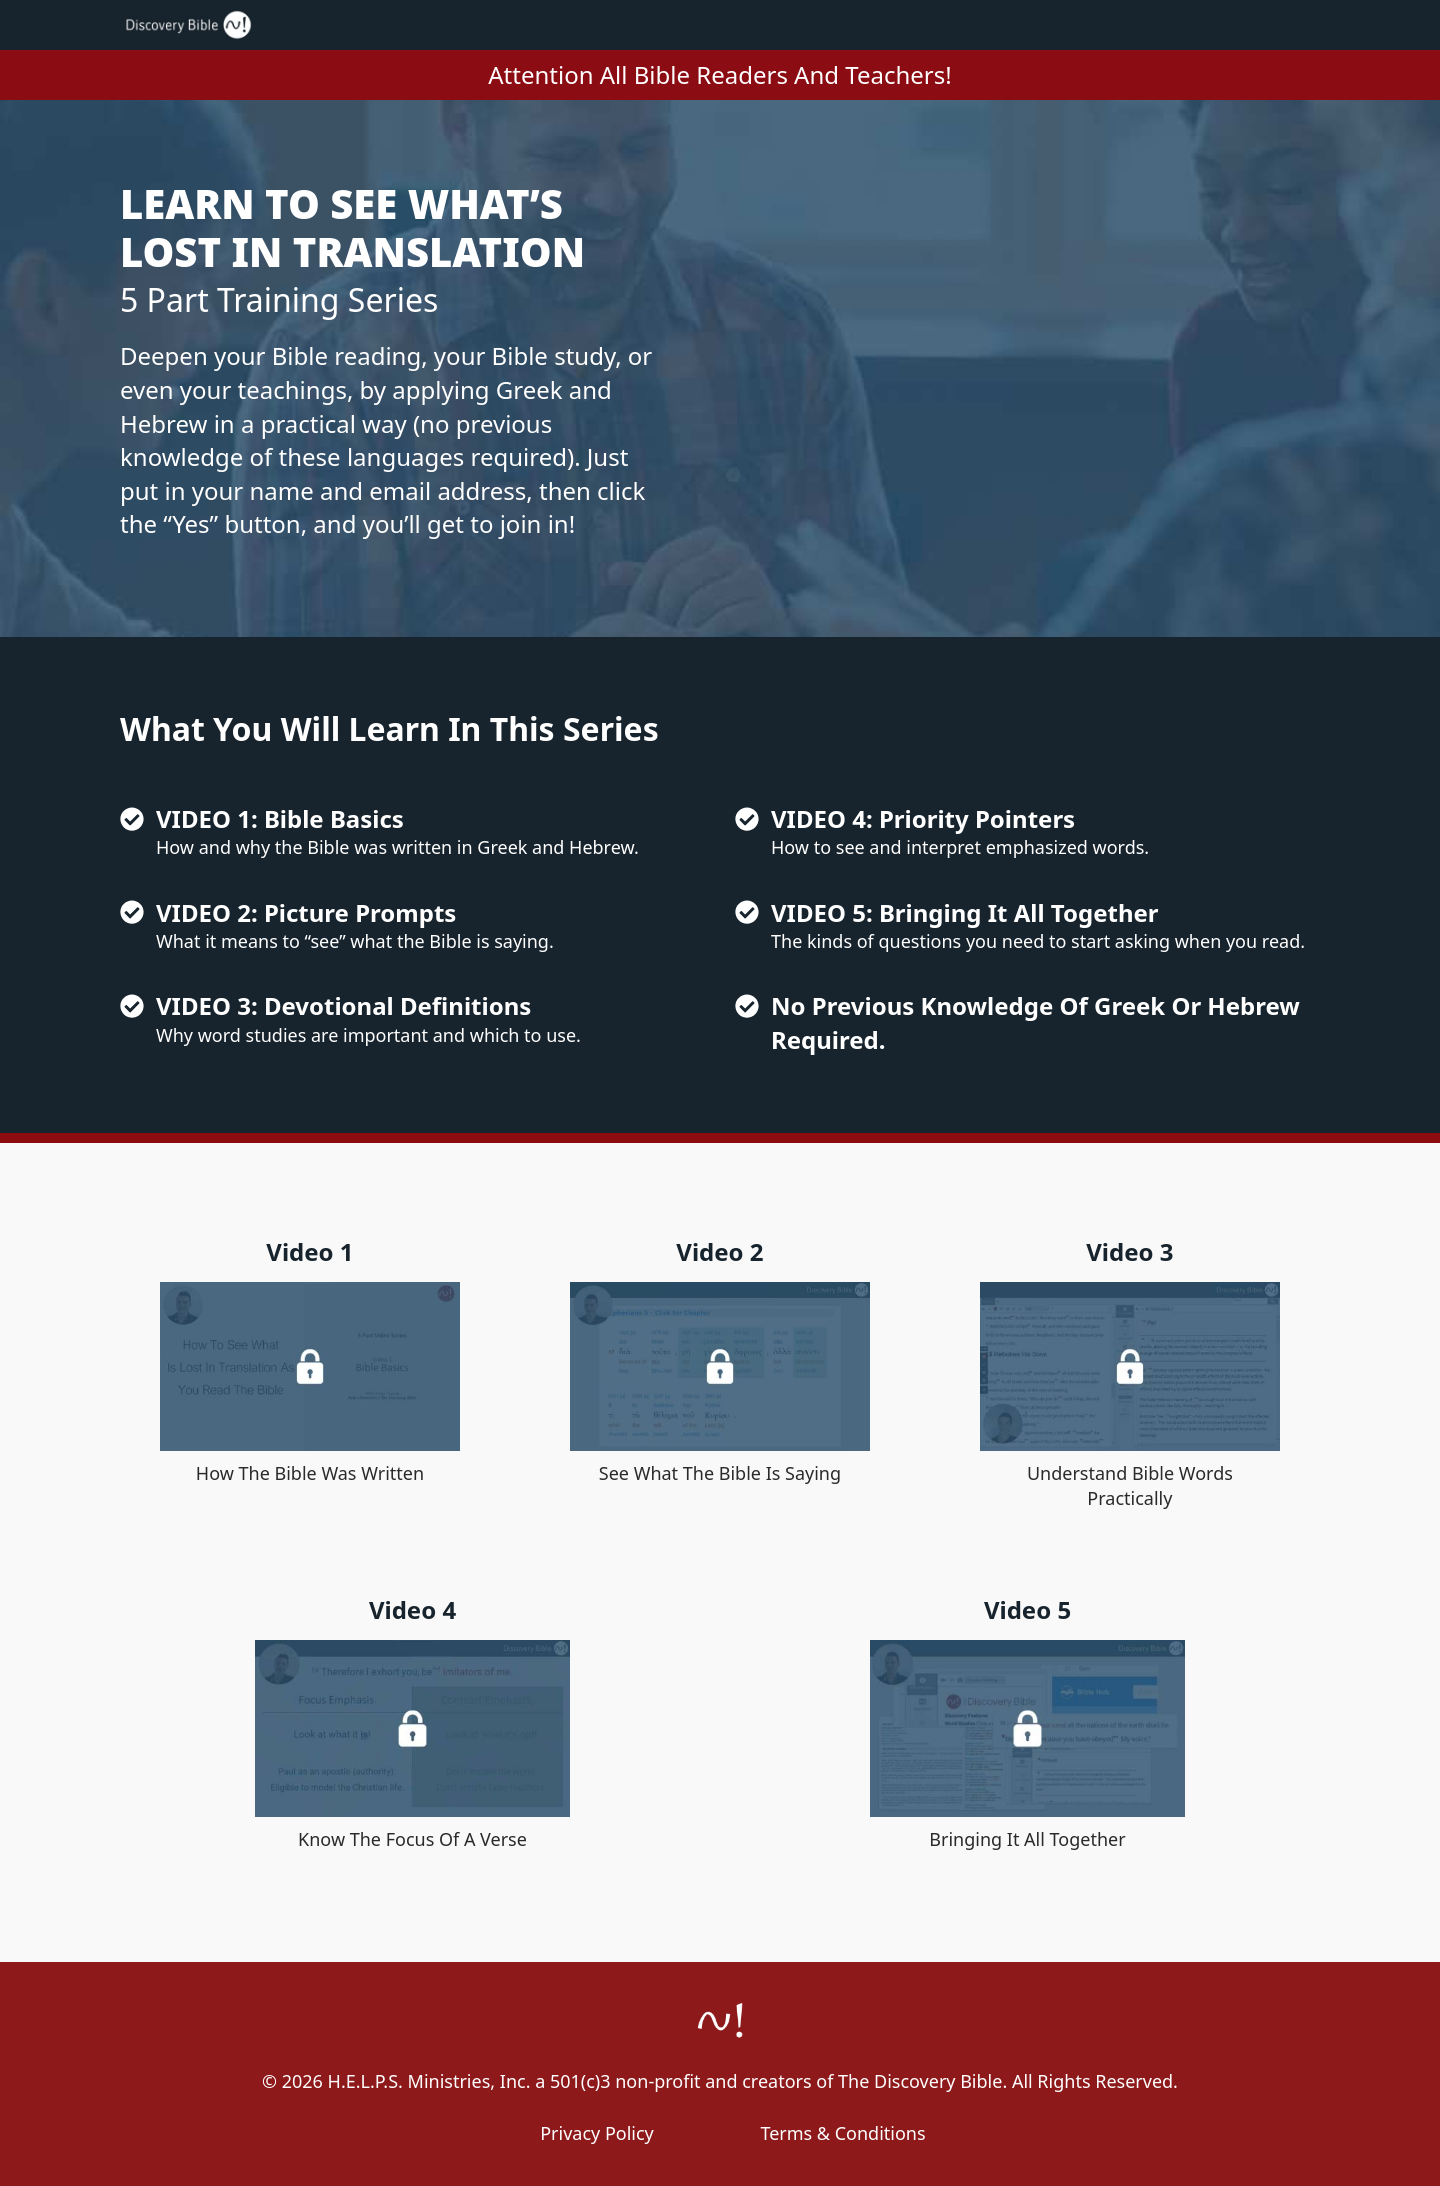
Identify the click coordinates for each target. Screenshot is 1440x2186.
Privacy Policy (597, 2133)
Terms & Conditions (842, 2133)
